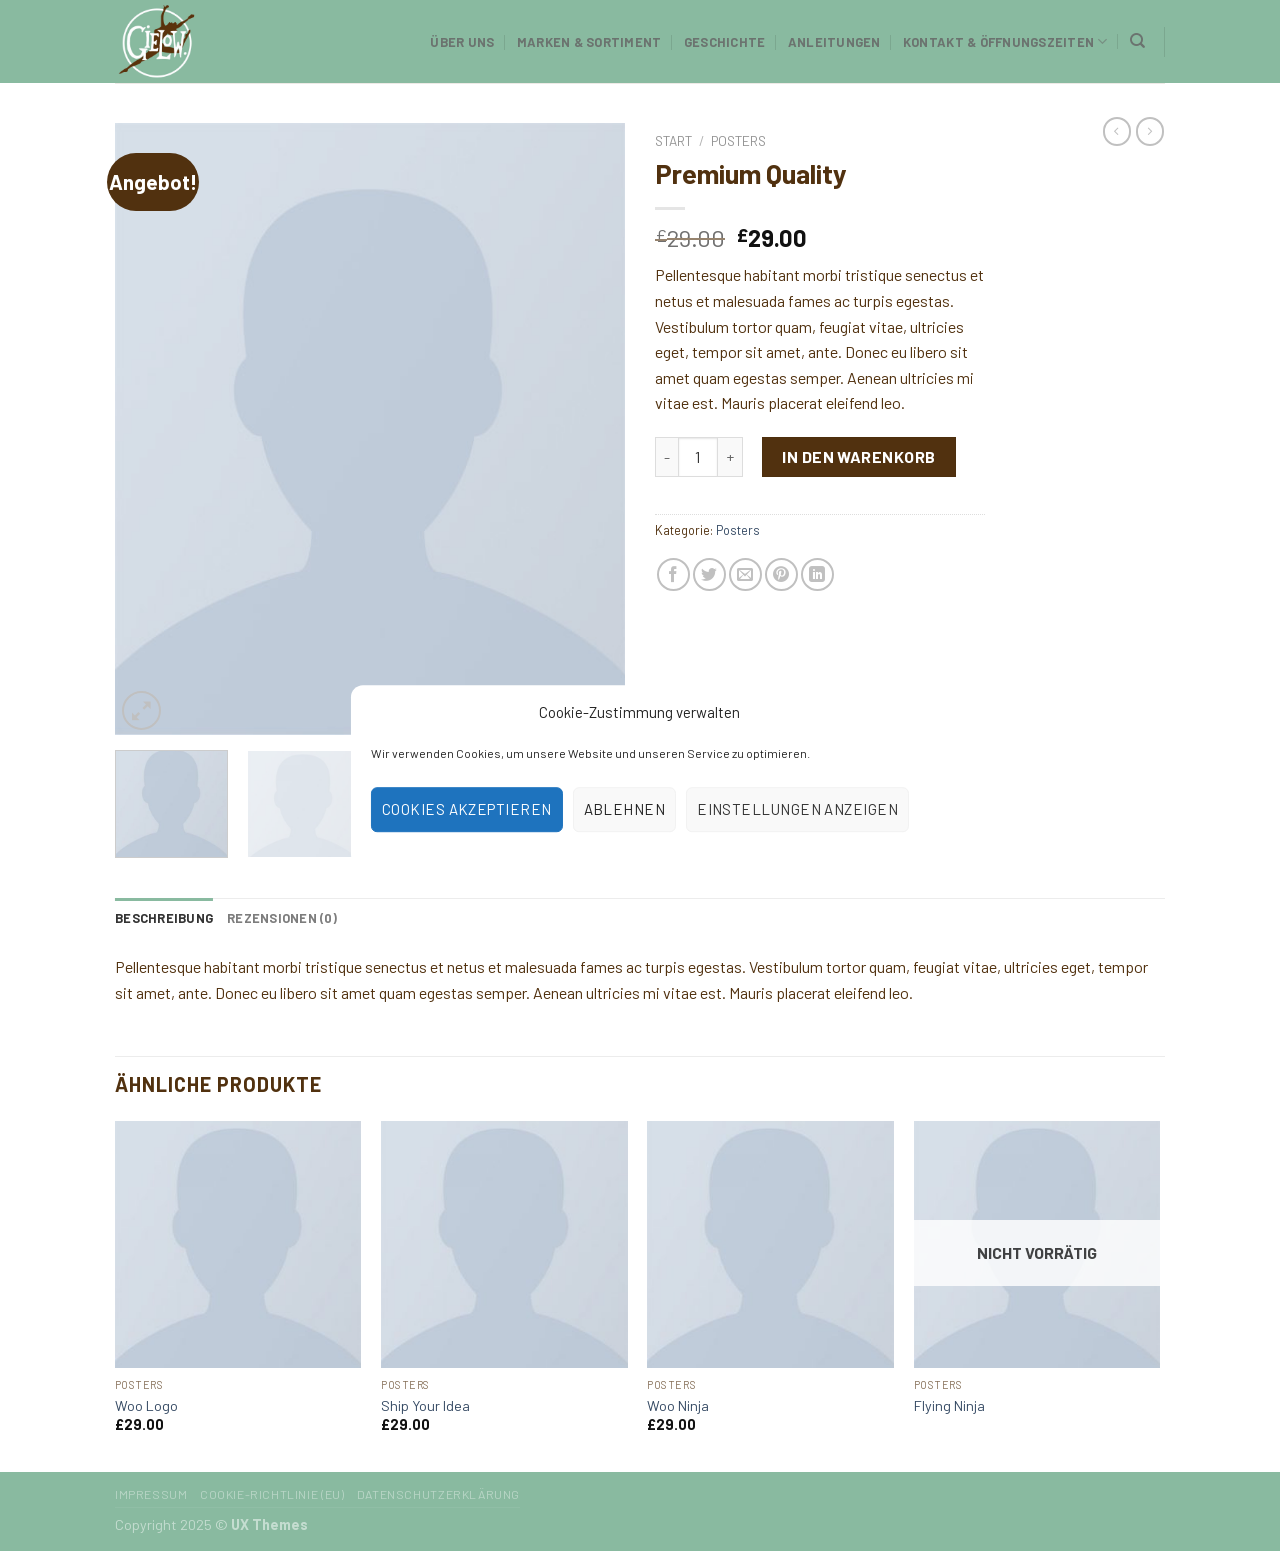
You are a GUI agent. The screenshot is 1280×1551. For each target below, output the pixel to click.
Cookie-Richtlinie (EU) (272, 1494)
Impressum (151, 1494)
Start (673, 140)
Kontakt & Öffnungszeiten (1005, 41)
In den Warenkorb (859, 456)
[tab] (164, 918)
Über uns (462, 42)
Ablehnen (625, 809)
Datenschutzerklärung (438, 1494)
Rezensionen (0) (282, 918)
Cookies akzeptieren (467, 809)
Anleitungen (834, 42)
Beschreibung (164, 918)
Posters (738, 140)
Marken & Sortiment (589, 42)
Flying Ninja (949, 1405)
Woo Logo (146, 1405)
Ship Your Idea (425, 1405)
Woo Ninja (678, 1405)
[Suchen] (1137, 41)
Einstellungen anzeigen (797, 809)
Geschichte (725, 42)
